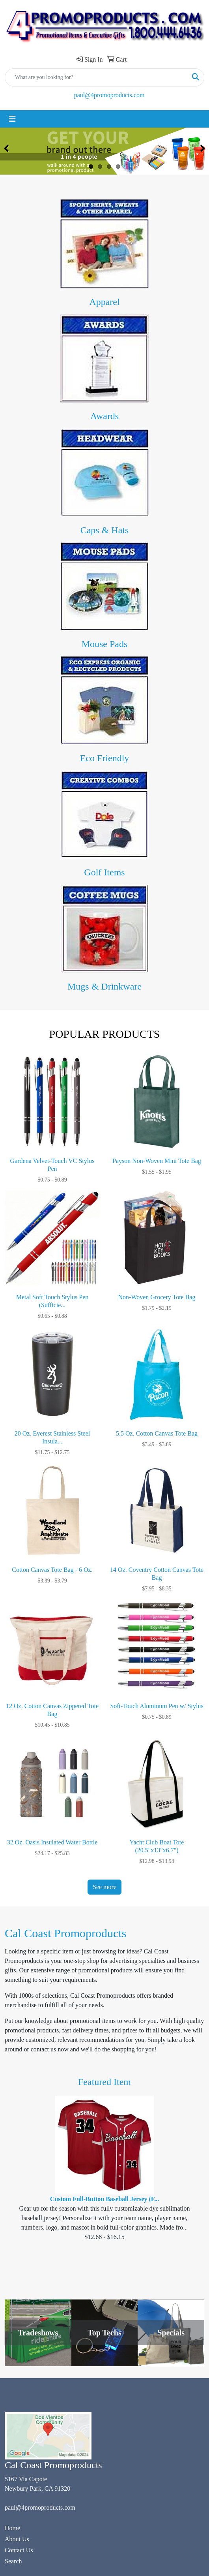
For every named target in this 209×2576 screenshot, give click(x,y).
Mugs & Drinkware (104, 986)
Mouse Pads (105, 644)
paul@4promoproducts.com (109, 95)
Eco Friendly (104, 758)
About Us (17, 2539)
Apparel (104, 302)
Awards (104, 416)
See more (104, 1887)
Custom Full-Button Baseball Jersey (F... (104, 2199)
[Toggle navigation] (12, 118)
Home (12, 2528)
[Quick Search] (96, 77)
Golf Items (104, 872)
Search (13, 2561)
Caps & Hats (104, 530)
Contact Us (19, 2550)
